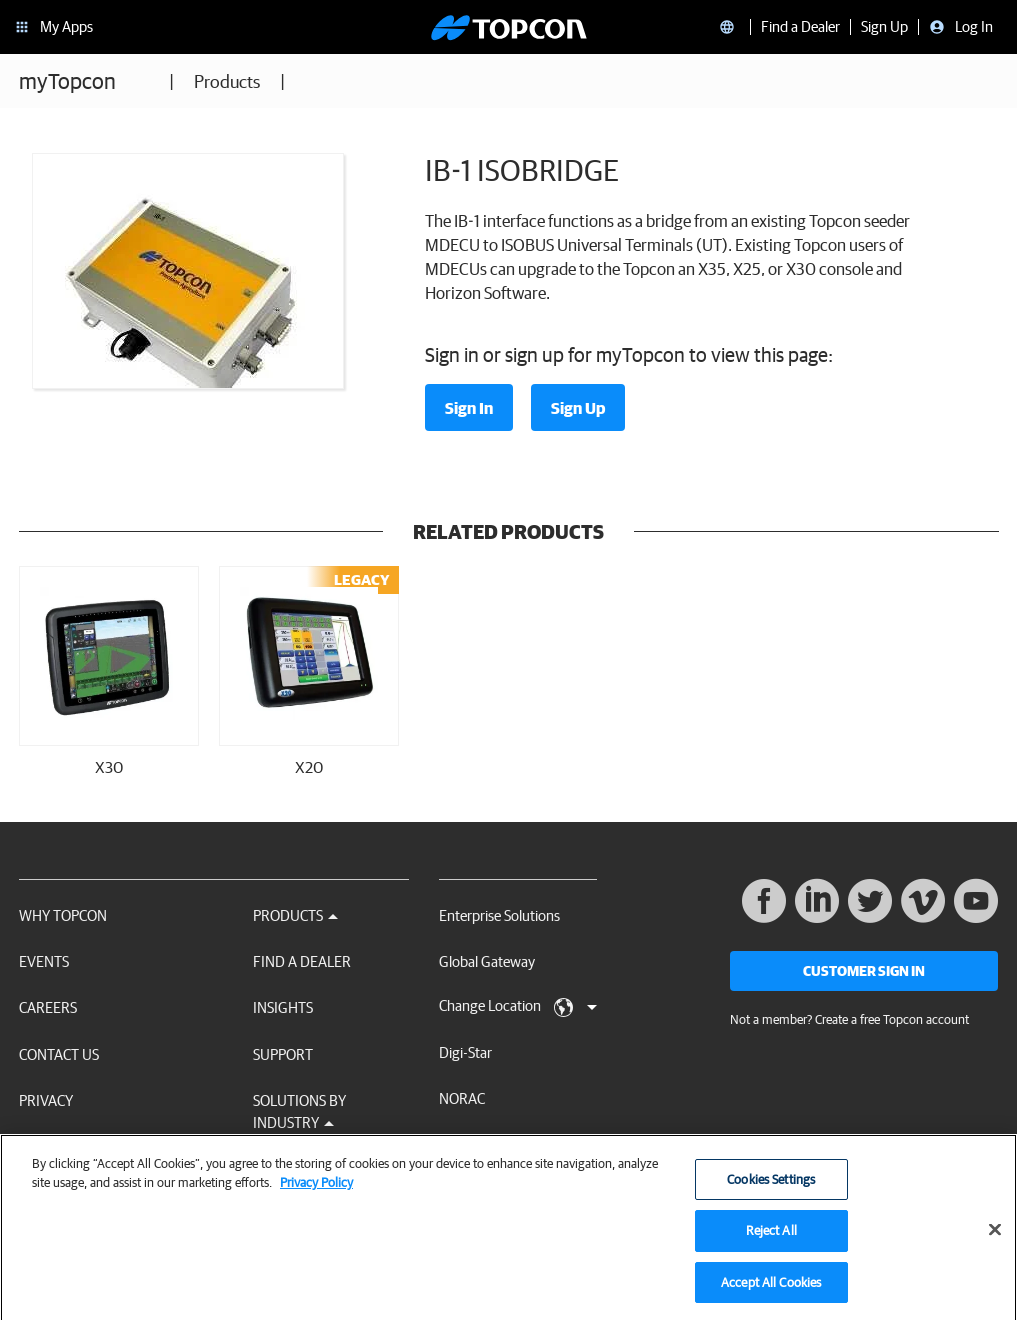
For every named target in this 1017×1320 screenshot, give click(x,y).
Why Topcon (63, 915)
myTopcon (67, 80)
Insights (283, 1007)
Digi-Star (465, 1052)
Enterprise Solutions (499, 915)
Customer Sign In (864, 971)
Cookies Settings (771, 1186)
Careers (48, 1007)
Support (283, 1054)
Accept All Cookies (771, 1289)
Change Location (518, 1007)
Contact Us (59, 1054)
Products (227, 81)
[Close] (995, 1236)
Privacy (46, 1100)
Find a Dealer (302, 961)
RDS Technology (489, 1145)
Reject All (771, 1237)
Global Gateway (487, 961)
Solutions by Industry (299, 1111)
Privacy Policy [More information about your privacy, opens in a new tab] (316, 1189)
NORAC (462, 1098)
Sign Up (578, 408)
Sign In (469, 408)
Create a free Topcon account (892, 1019)
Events (44, 961)
